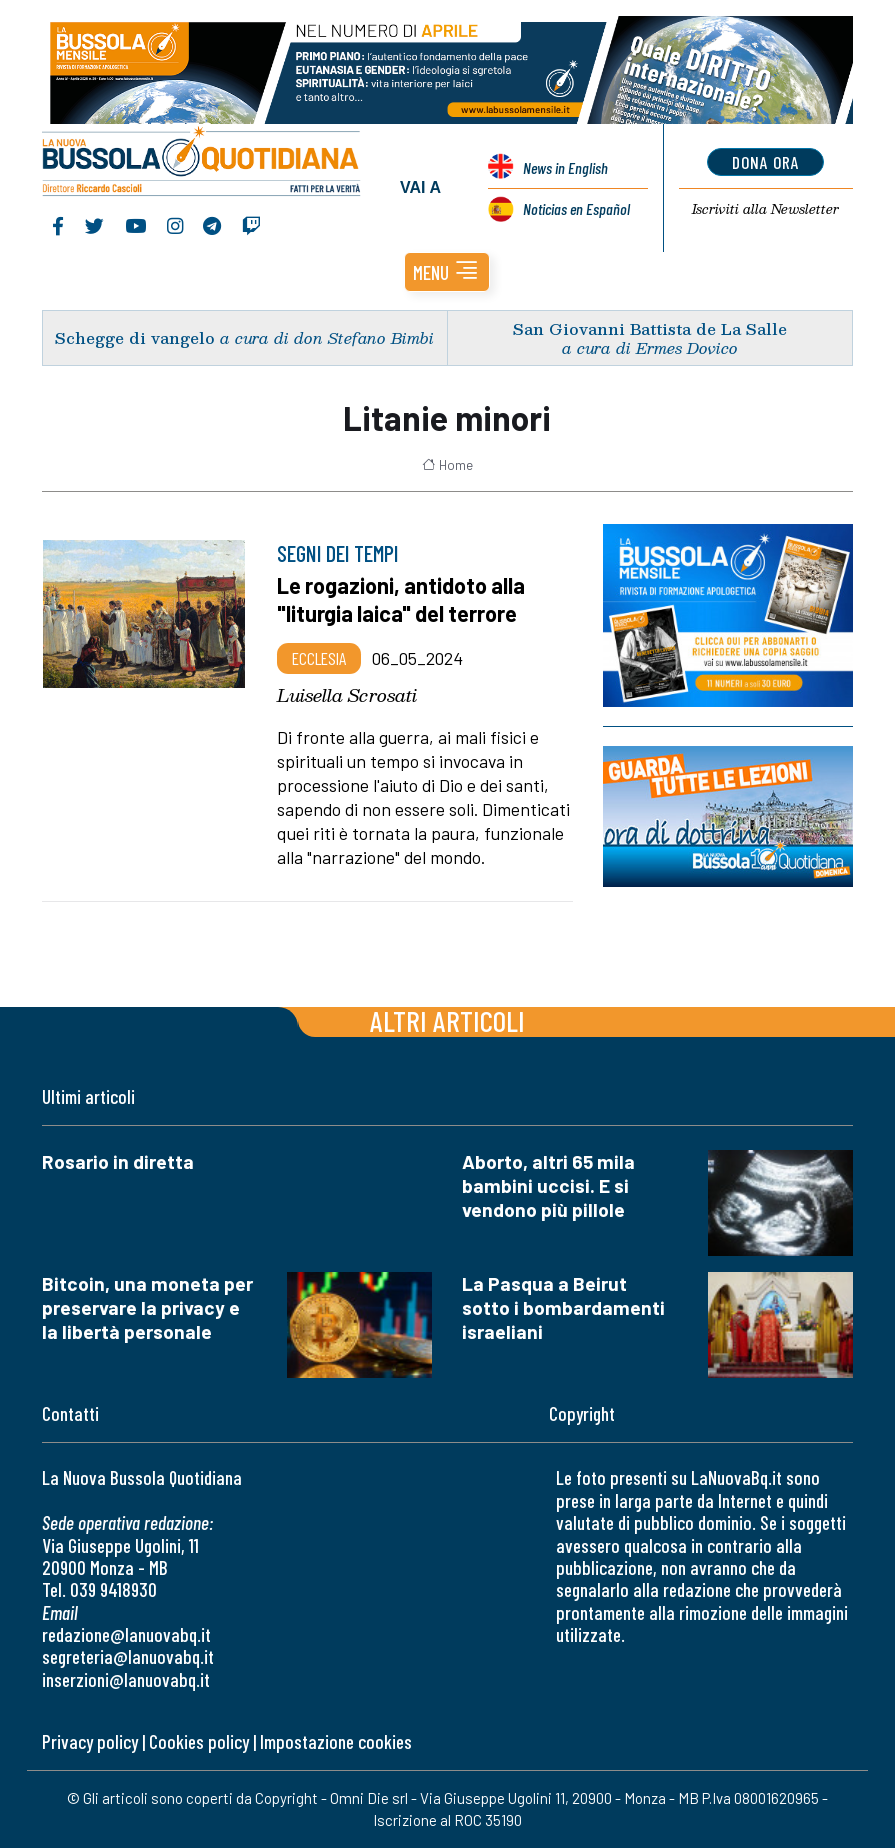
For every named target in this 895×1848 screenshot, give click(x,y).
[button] (447, 272)
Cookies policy (199, 1741)
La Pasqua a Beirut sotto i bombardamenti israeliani (563, 1307)
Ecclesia (319, 658)
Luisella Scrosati (347, 695)
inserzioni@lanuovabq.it (126, 1679)
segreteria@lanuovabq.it (128, 1656)
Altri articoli (447, 1020)
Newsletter (765, 209)
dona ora (765, 162)
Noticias (576, 208)
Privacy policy (90, 1741)
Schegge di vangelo (135, 337)
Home (447, 465)
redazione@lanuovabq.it (126, 1634)
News (565, 167)
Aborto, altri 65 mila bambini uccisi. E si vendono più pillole (548, 1185)
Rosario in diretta (118, 1161)
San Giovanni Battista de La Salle (650, 328)
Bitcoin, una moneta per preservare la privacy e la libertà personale (147, 1307)
